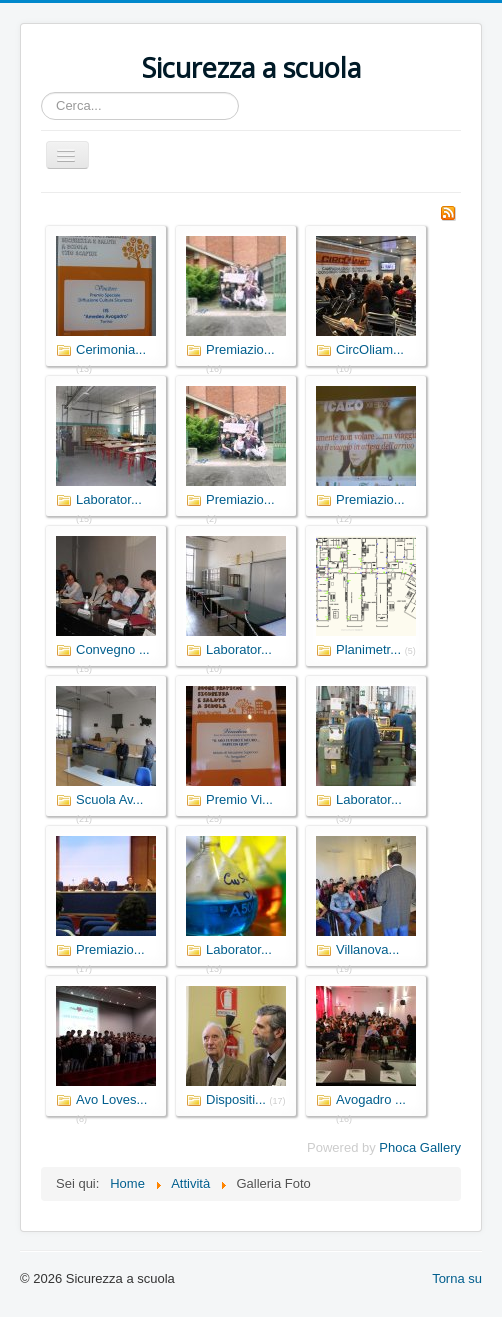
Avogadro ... (371, 1099)
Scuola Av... (109, 799)
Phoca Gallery (420, 1147)
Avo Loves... (111, 1099)
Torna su (457, 1278)
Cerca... (41, 92)
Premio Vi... (239, 799)
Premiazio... (240, 349)
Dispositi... (236, 1099)
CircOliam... (370, 349)
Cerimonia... (111, 349)
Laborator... (109, 499)
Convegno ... (113, 649)
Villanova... (367, 949)
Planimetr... (368, 649)
